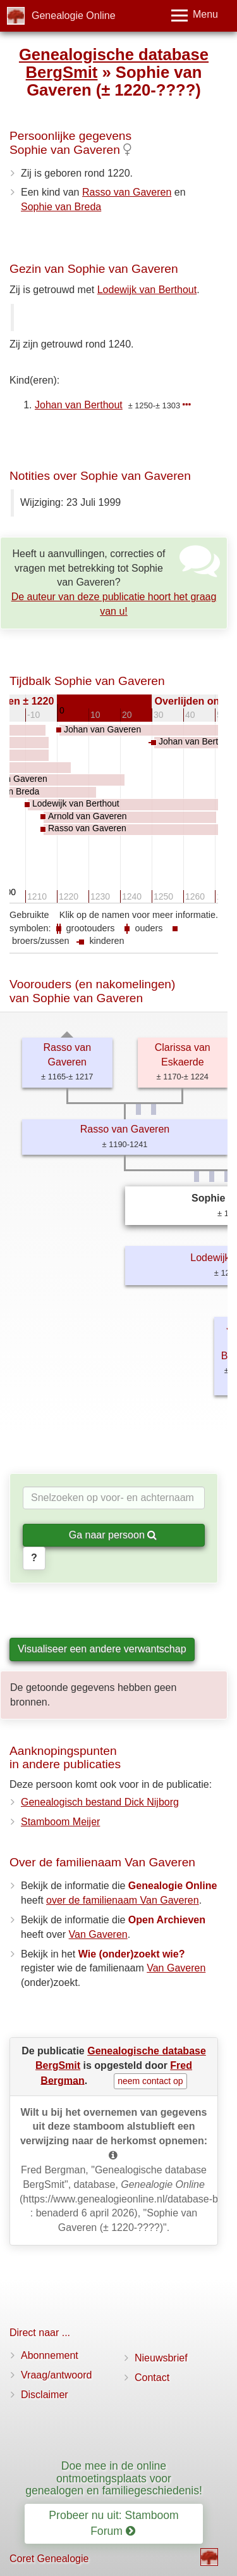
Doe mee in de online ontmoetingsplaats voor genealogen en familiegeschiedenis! (113, 2478)
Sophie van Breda (61, 206)
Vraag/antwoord (56, 2375)
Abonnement (49, 2355)
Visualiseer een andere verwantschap (102, 1648)
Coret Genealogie (48, 2558)
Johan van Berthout (79, 404)
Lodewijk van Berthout (147, 289)
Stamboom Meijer (60, 1821)
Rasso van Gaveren (126, 192)
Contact (152, 2377)
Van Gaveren (98, 1934)
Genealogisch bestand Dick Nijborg (100, 1802)
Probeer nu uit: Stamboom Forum (113, 2523)
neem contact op (150, 2081)
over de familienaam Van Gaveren (122, 1900)
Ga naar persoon (113, 1535)
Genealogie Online (74, 15)
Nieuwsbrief (161, 2358)
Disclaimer (44, 2394)
